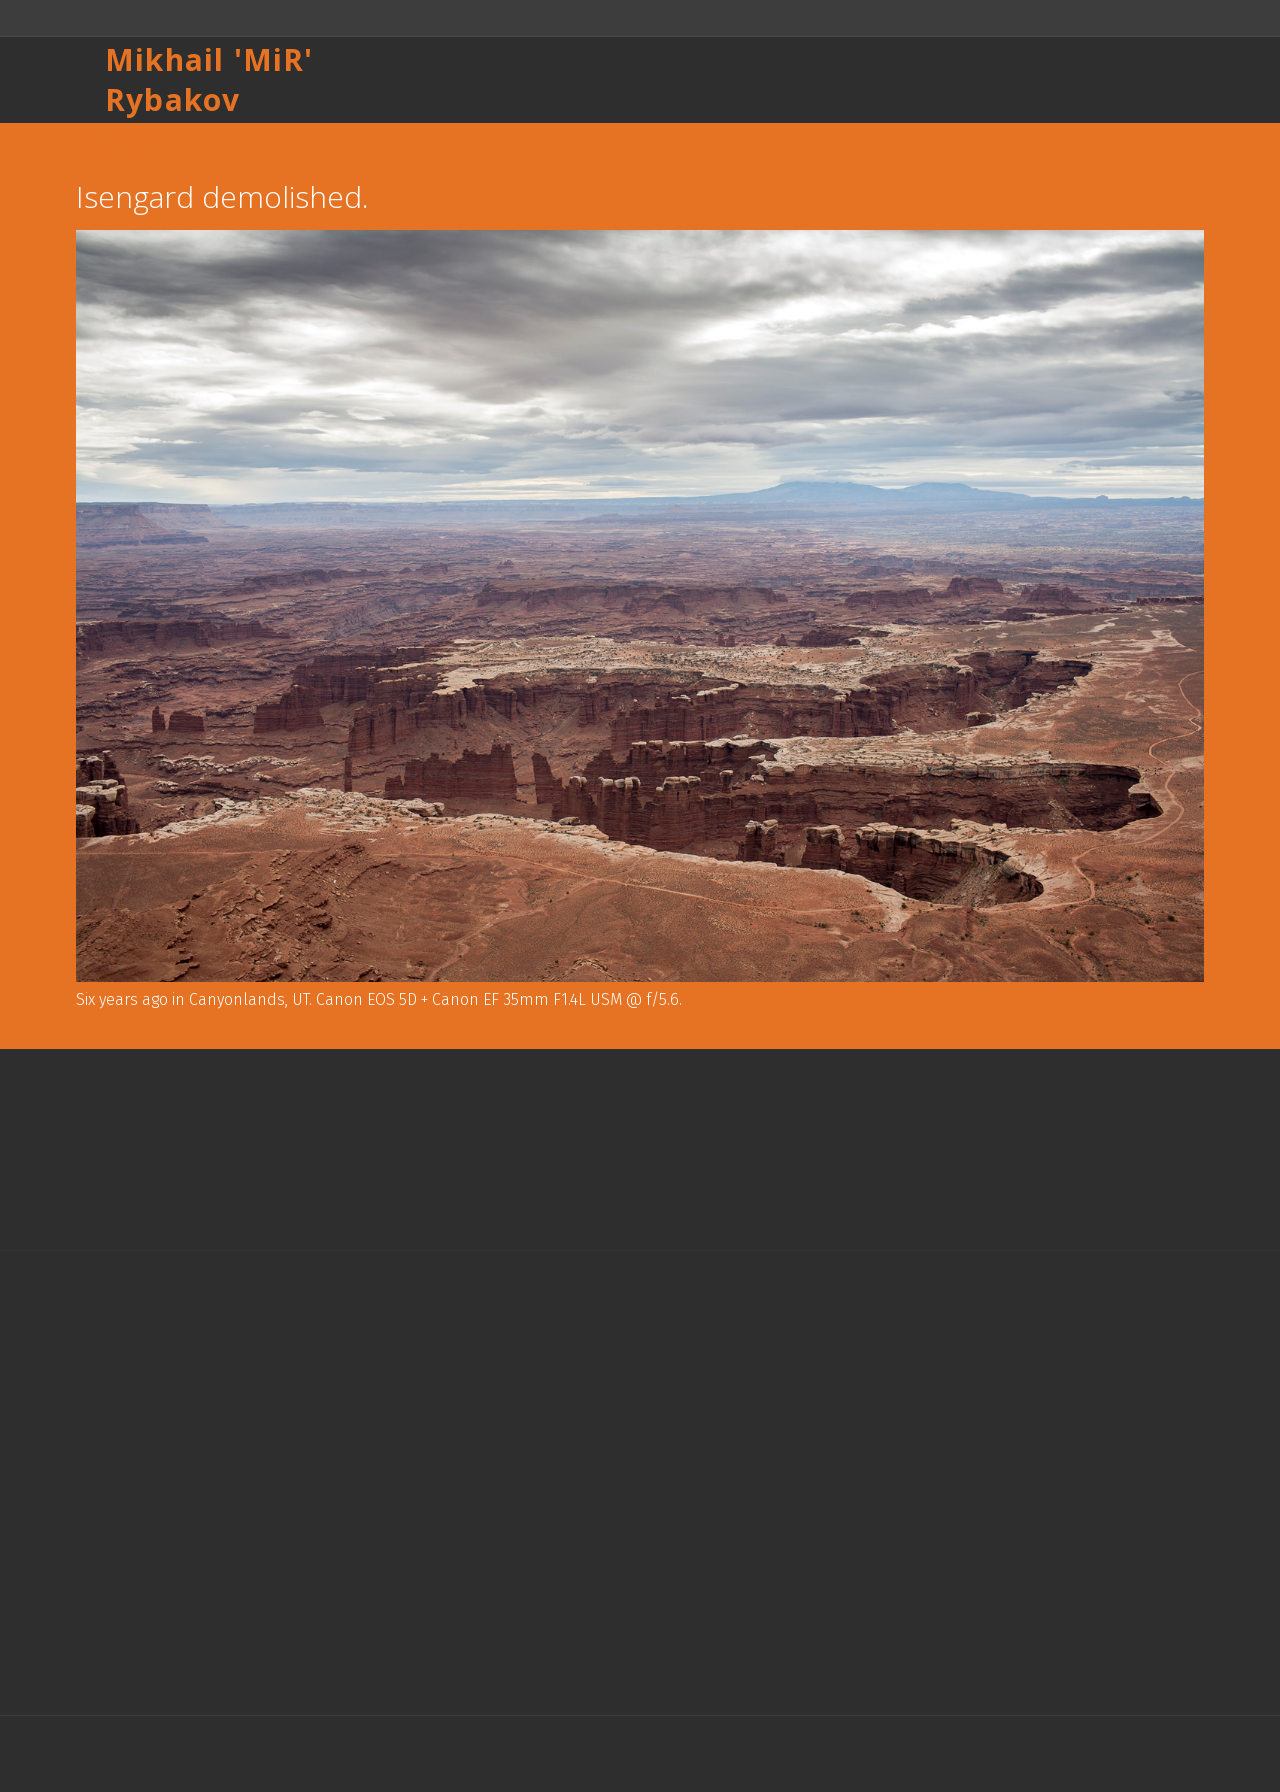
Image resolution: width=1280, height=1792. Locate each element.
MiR (274, 59)
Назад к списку (118, 143)
